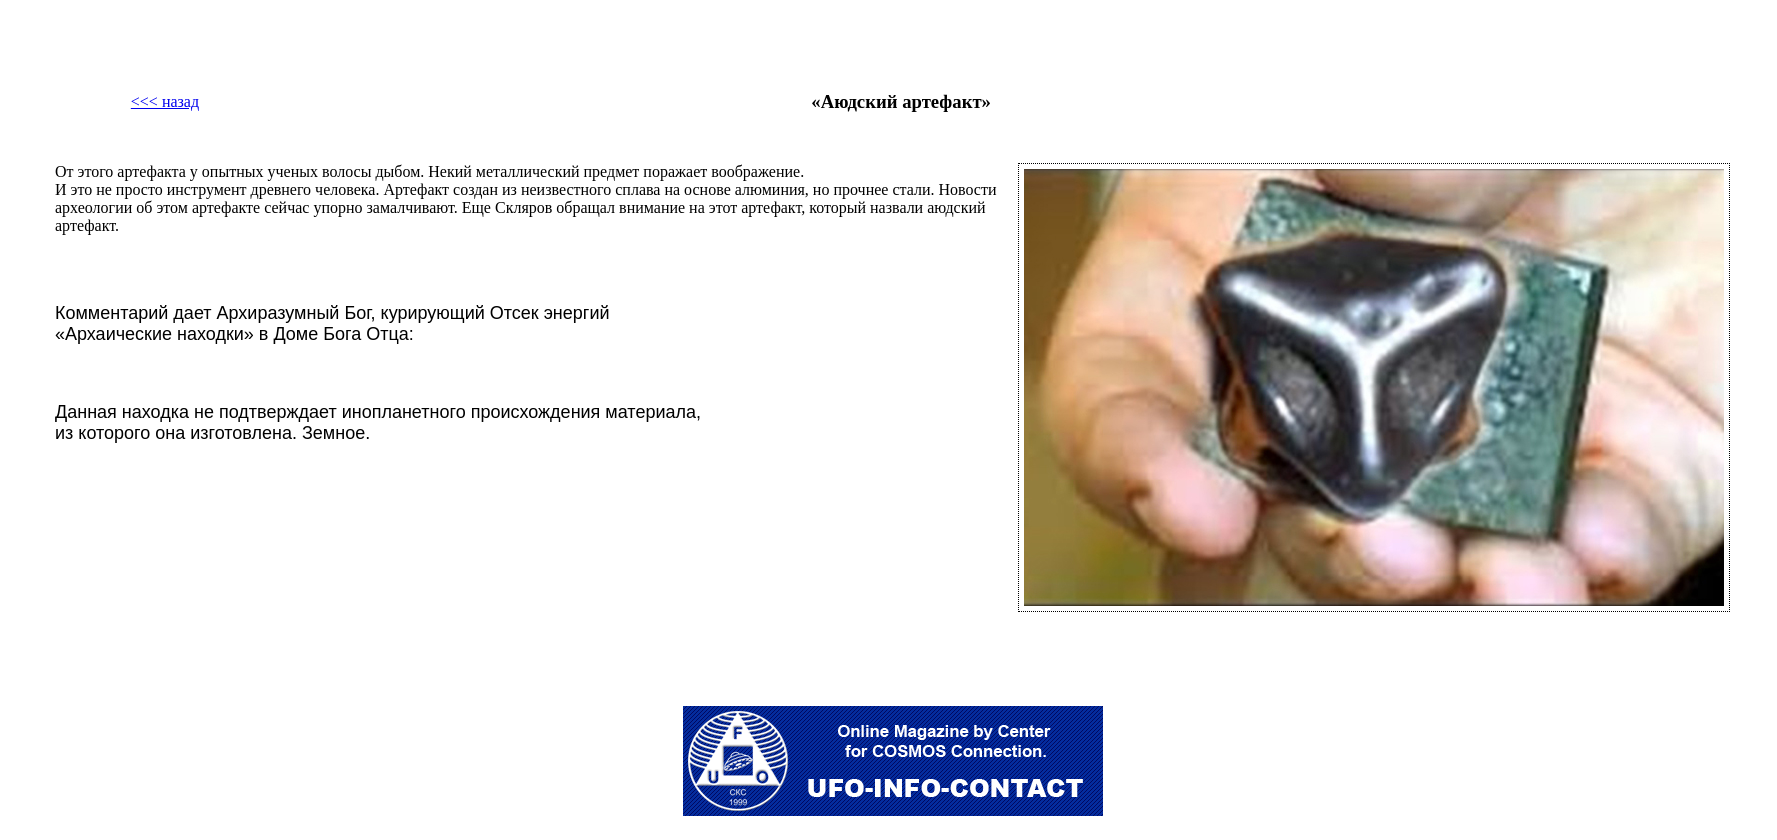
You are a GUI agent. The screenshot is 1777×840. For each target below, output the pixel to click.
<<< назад (165, 101)
